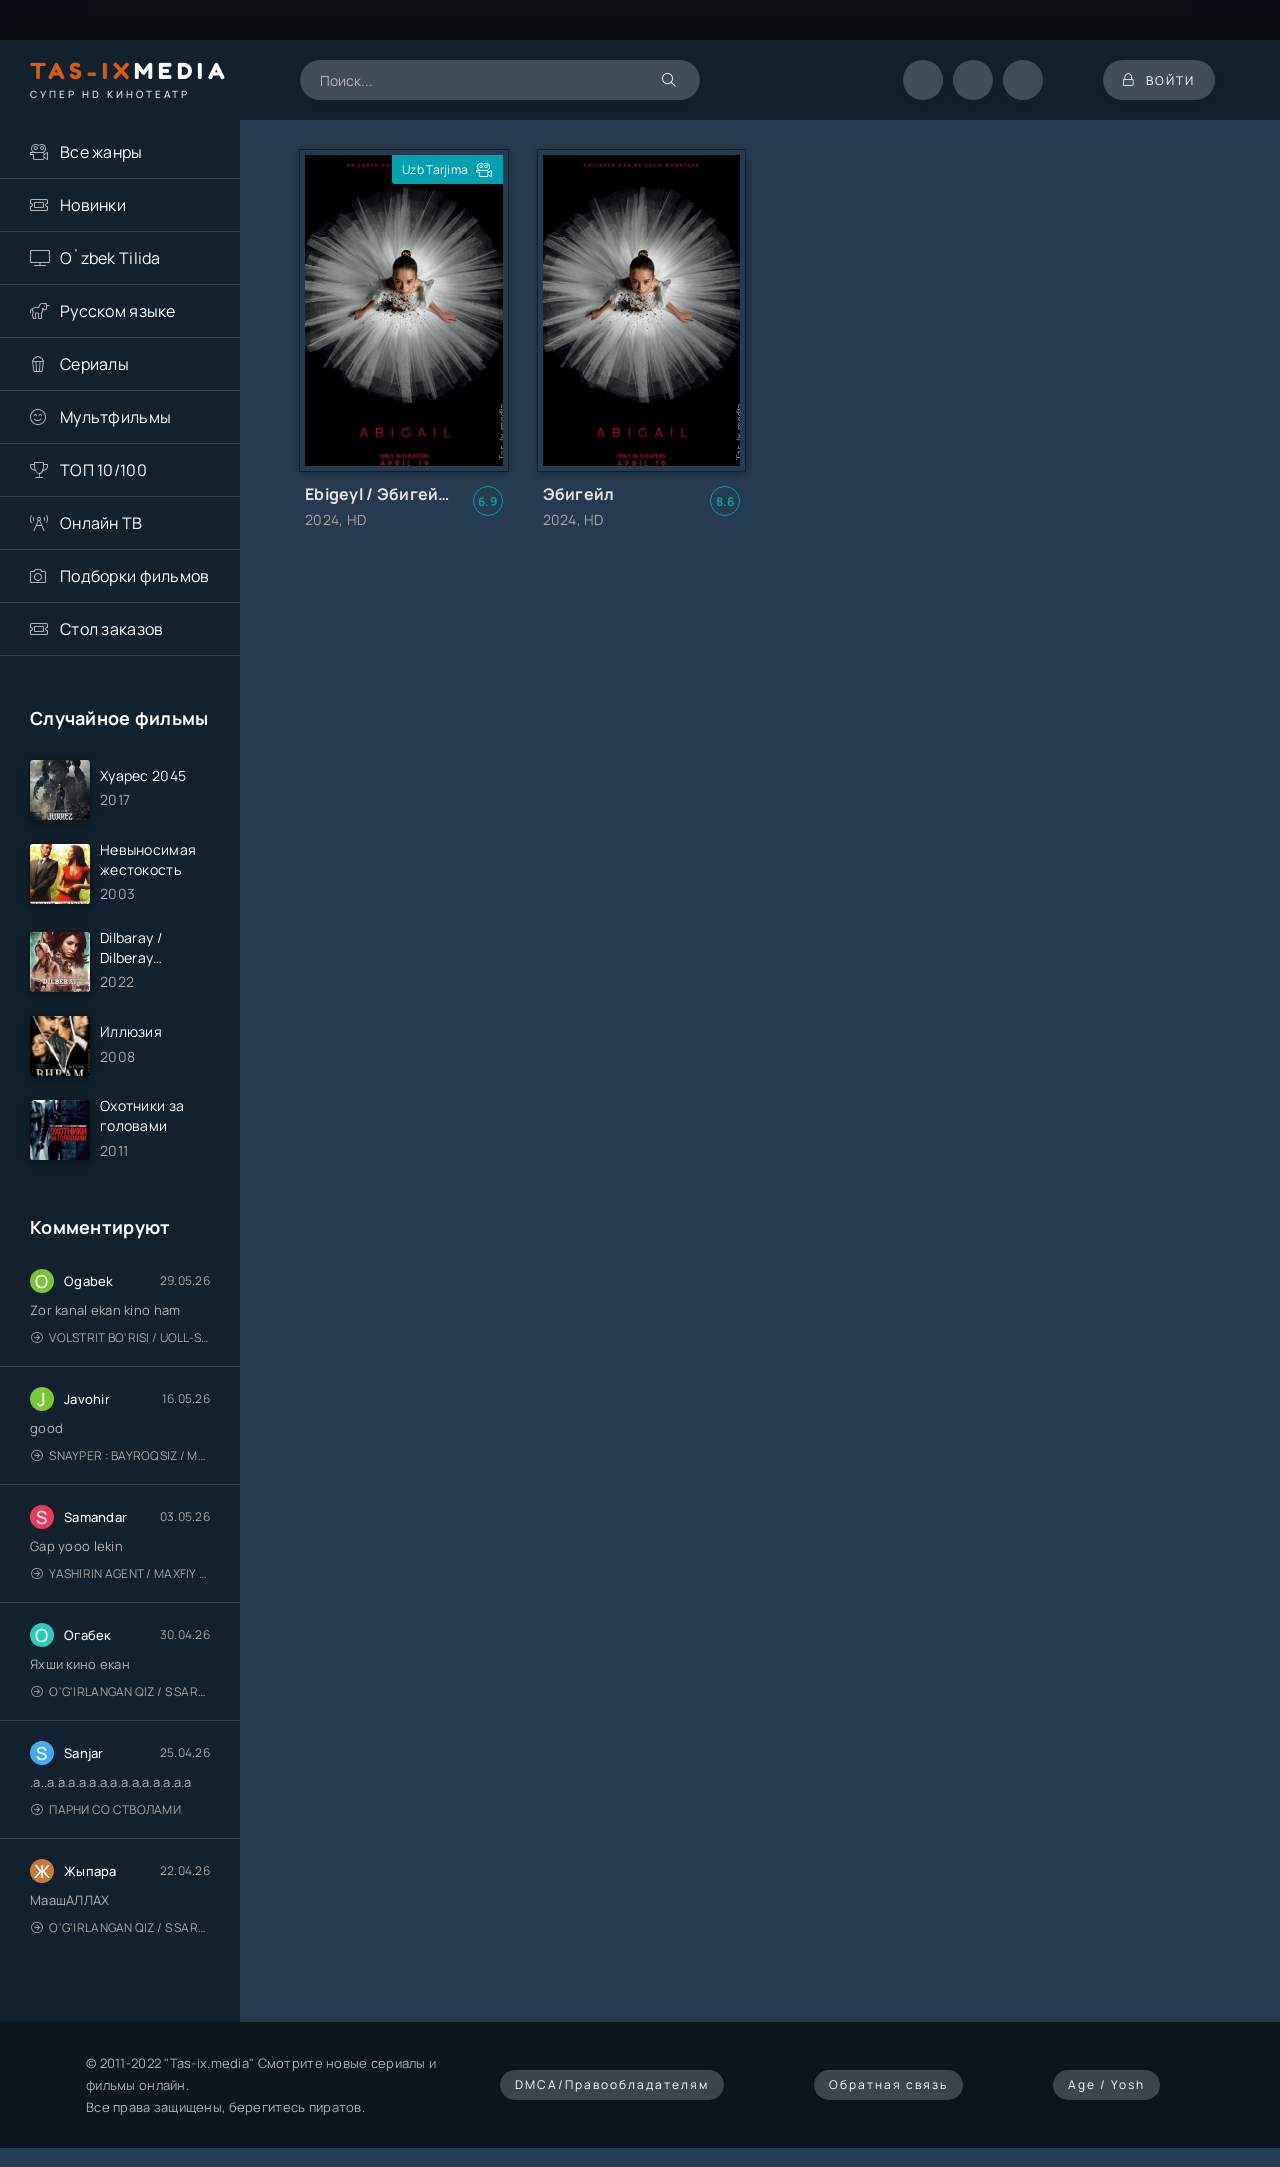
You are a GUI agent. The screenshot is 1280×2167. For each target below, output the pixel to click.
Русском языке (118, 311)
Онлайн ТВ (101, 523)
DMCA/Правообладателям (612, 2084)
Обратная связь (888, 2084)
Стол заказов (111, 629)
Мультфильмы (115, 417)
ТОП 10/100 (103, 470)
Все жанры (101, 152)
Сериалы (94, 364)
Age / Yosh (1106, 2084)
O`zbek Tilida (110, 258)
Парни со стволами (106, 1809)
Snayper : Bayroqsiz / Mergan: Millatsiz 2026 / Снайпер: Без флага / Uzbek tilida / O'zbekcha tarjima (120, 1455)
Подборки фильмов (134, 576)
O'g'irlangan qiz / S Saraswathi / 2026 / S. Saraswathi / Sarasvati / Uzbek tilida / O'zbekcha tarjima (120, 1691)
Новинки (93, 205)
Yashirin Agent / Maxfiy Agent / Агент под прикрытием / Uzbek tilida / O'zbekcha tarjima (120, 1573)
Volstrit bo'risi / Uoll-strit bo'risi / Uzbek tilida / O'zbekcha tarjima (120, 1337)
